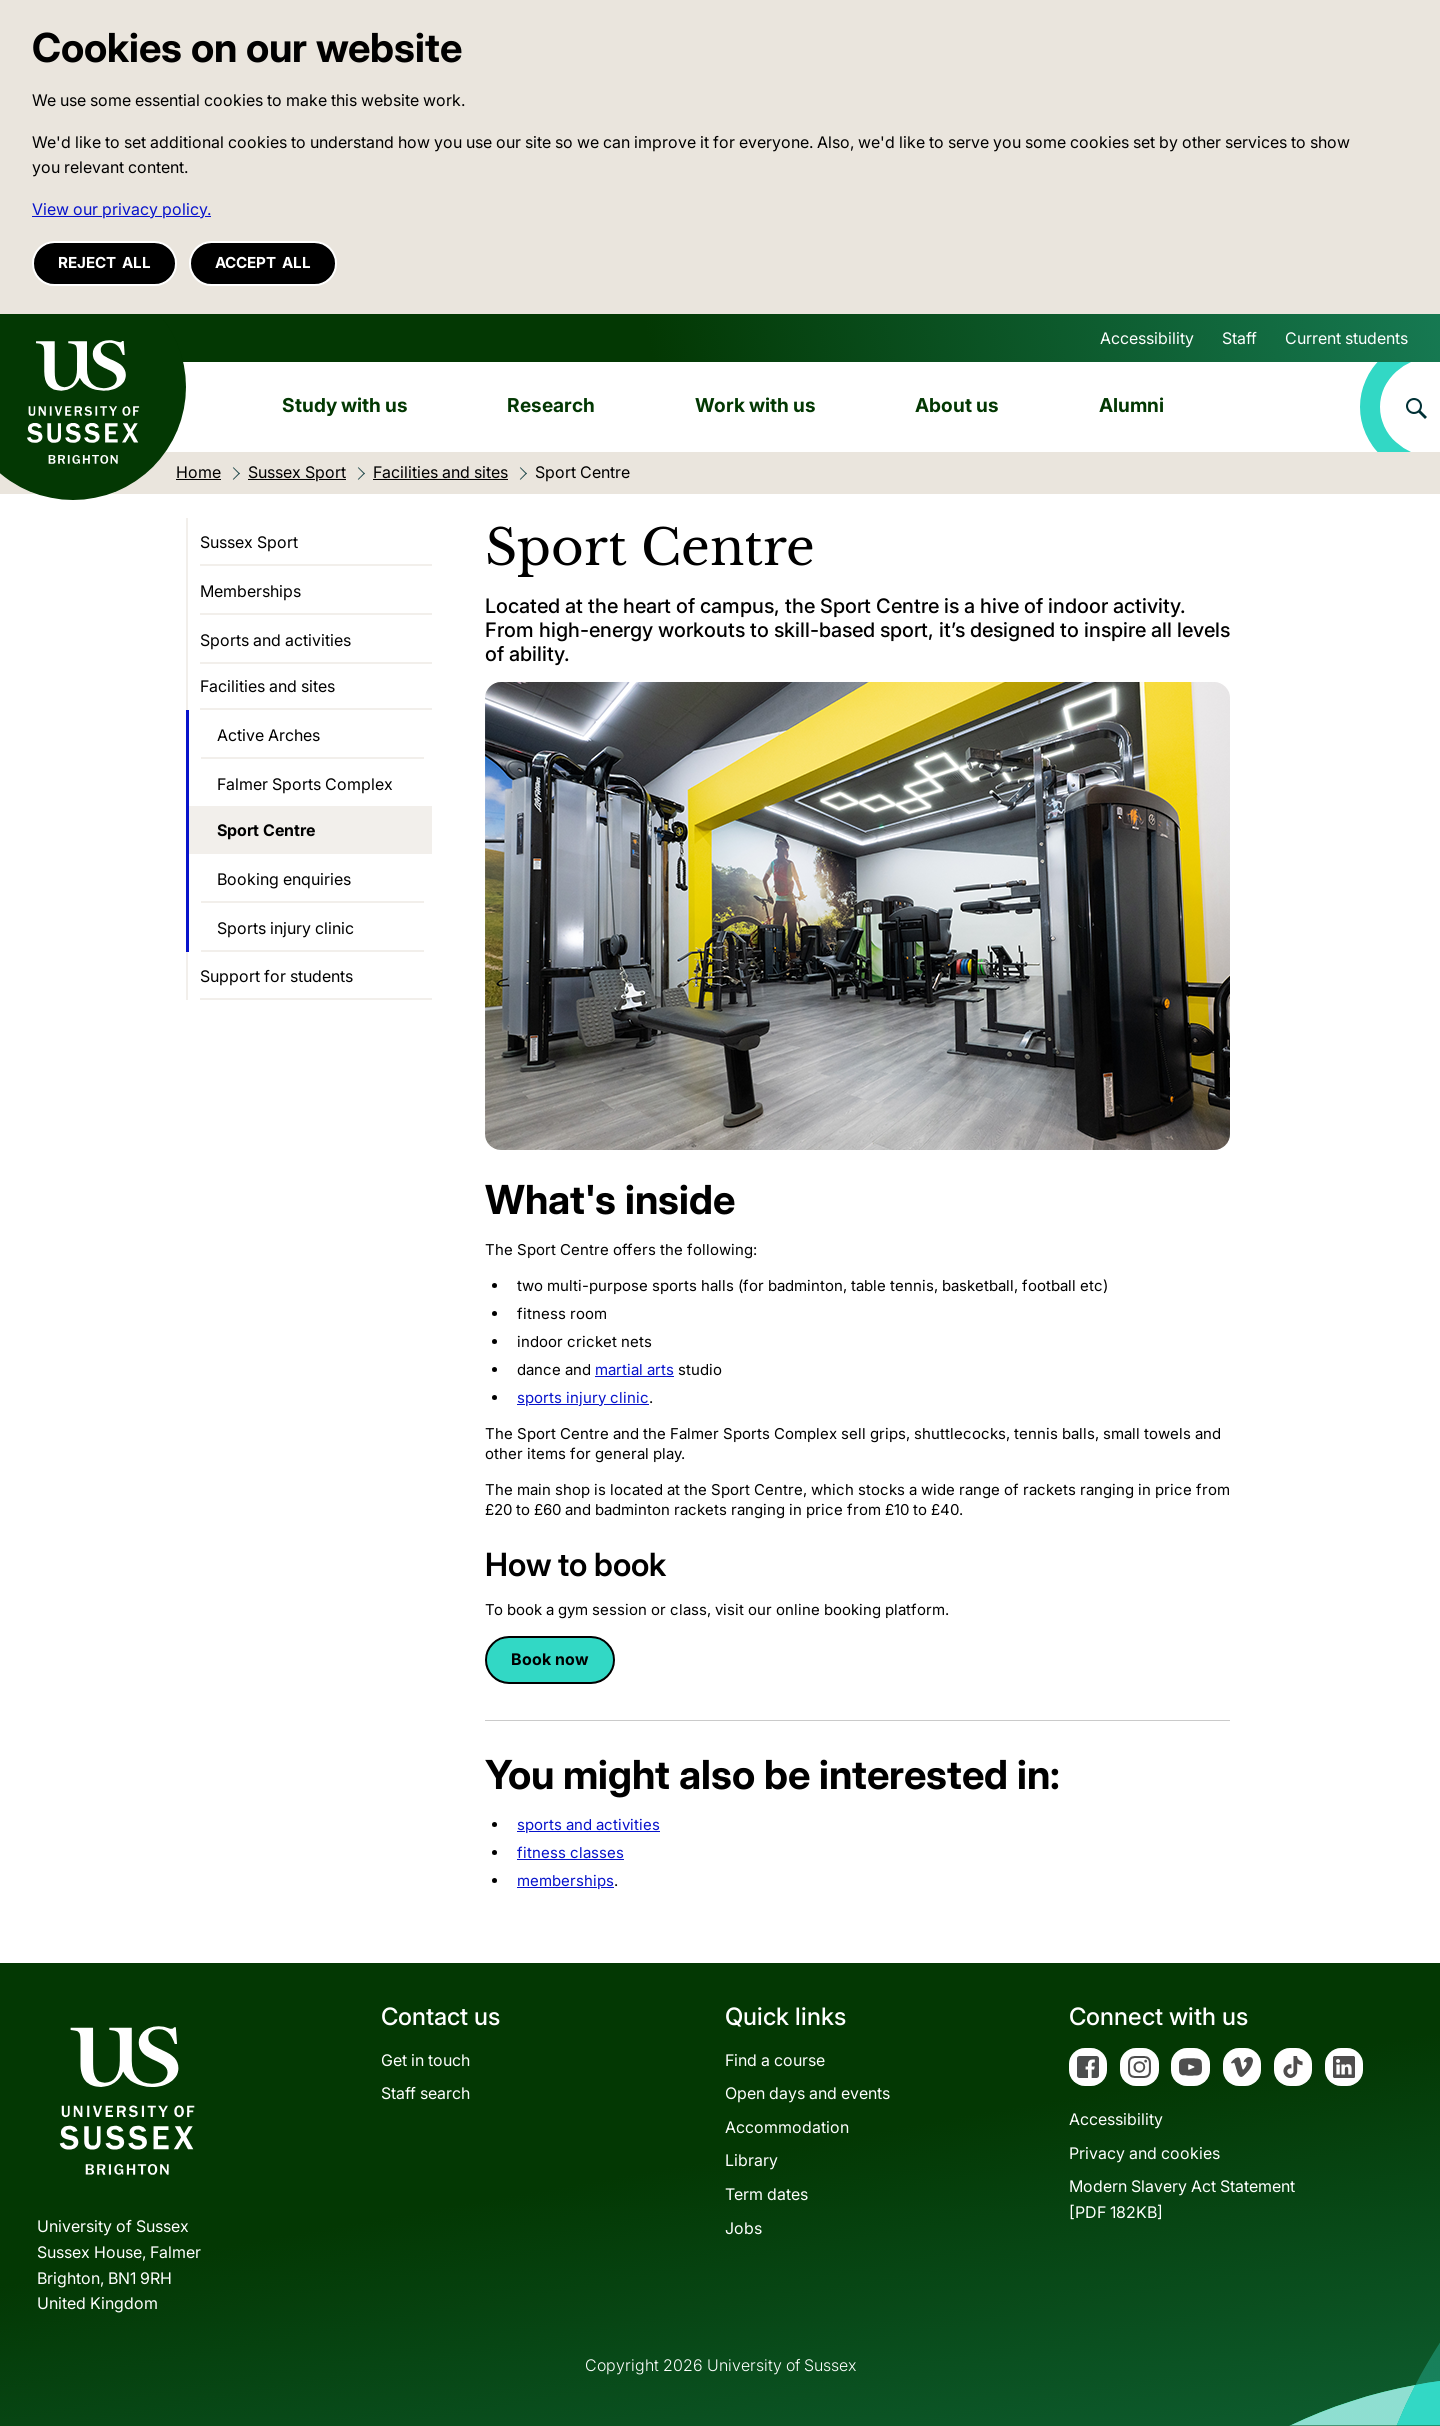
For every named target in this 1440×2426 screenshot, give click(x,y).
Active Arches (268, 735)
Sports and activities (275, 640)
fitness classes (570, 1852)
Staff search (425, 2093)
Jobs (743, 2228)
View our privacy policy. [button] (121, 209)
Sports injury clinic (285, 928)
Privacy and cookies (1144, 2153)
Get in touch (425, 2060)
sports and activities (588, 1824)
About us (957, 405)
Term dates (766, 2194)
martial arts (634, 1369)
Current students (1346, 338)
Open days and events (807, 2093)
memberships (565, 1880)
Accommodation (787, 2127)
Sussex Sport (249, 542)
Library (751, 2160)
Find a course (775, 2060)
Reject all (104, 262)
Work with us (755, 405)
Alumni (1131, 405)
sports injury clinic (583, 1397)
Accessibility (1147, 338)
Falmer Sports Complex (305, 784)
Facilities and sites (267, 686)
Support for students (276, 976)
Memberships (250, 591)
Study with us (345, 405)
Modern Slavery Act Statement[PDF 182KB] (1182, 2199)
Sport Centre (266, 830)
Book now (550, 1659)
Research (551, 405)
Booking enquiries (284, 879)
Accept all (263, 262)
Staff (1239, 338)
